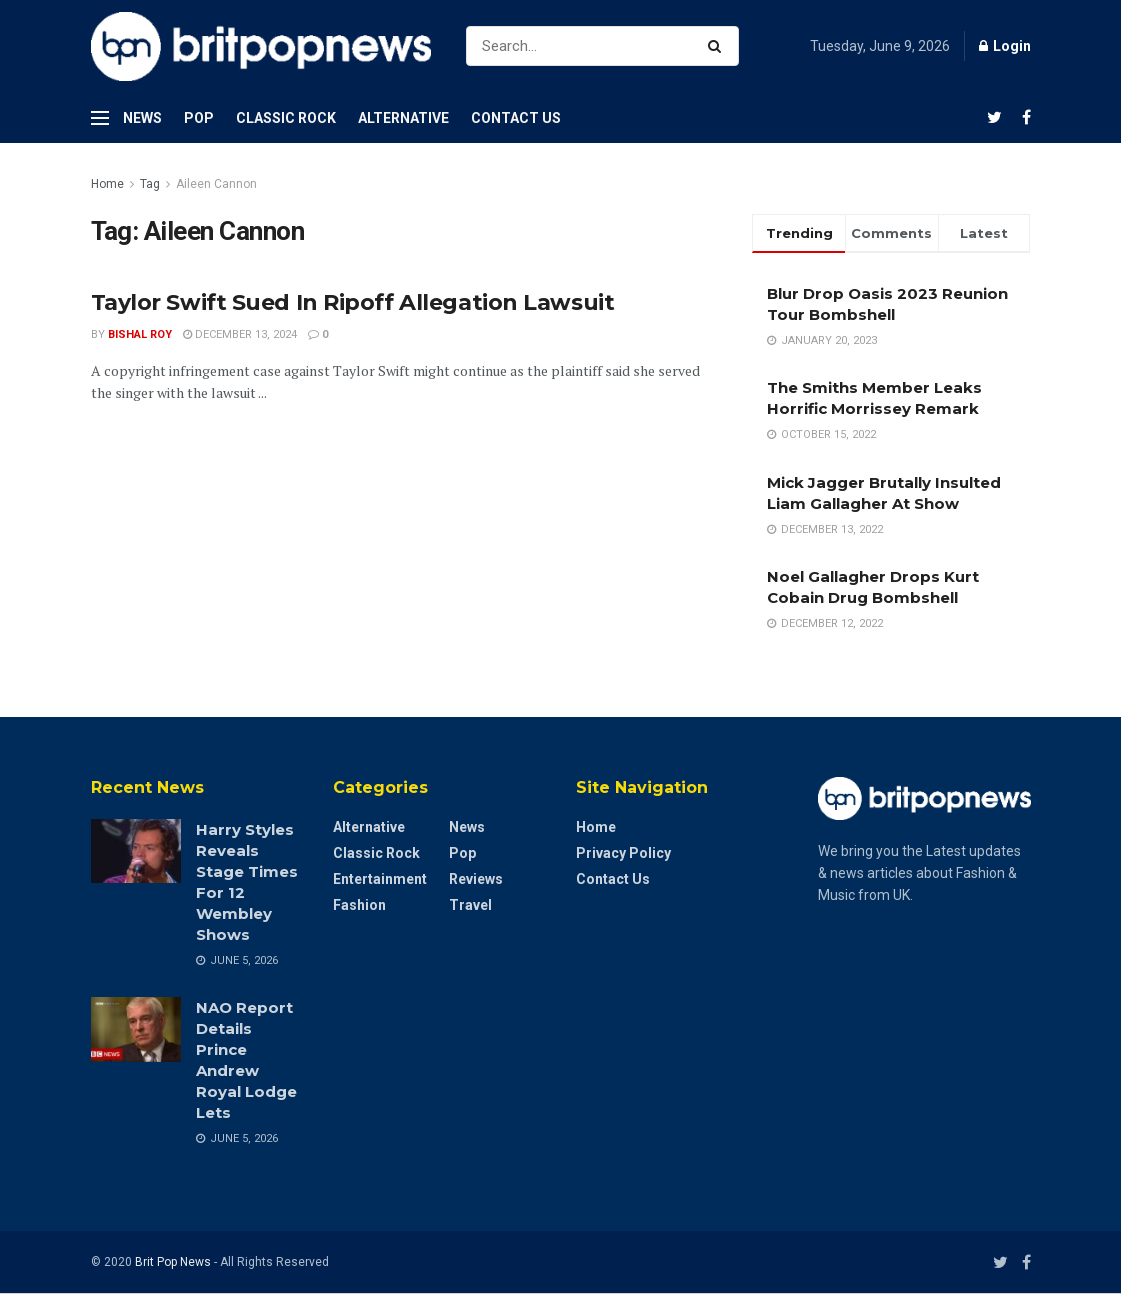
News (142, 118)
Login (1005, 46)
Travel (470, 905)
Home (107, 184)
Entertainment (380, 879)
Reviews (476, 879)
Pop (199, 118)
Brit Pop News (173, 1262)
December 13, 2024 (240, 334)
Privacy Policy (623, 853)
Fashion (359, 905)
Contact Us (516, 118)
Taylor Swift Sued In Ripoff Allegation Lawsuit (353, 302)
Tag (150, 184)
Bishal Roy (140, 334)
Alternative (403, 118)
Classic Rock (286, 118)
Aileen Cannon (216, 184)
